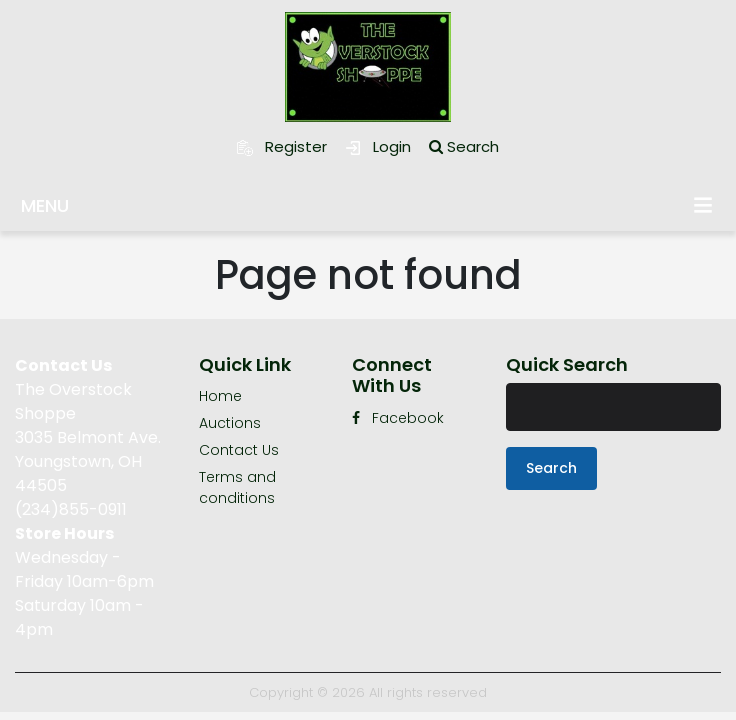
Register (282, 146)
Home (220, 396)
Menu (703, 204)
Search (464, 146)
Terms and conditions (237, 487)
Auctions (230, 423)
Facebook (398, 418)
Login (378, 146)
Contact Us (239, 450)
